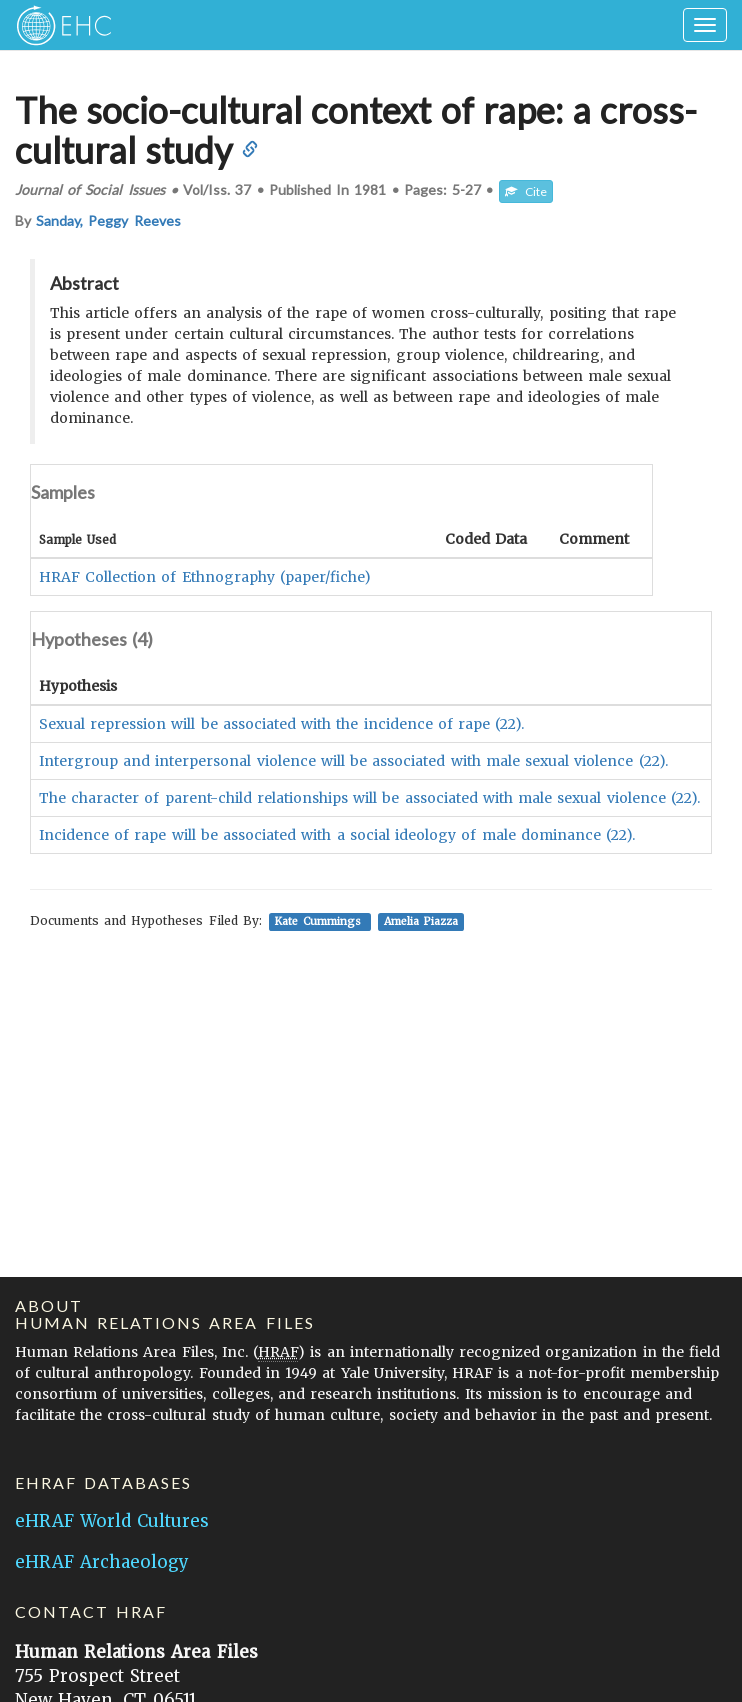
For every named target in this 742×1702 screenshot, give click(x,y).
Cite (526, 191)
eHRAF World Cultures (112, 1521)
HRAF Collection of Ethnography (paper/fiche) (205, 577)
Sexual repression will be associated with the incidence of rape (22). (281, 724)
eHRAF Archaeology (102, 1562)
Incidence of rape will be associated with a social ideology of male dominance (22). (337, 835)
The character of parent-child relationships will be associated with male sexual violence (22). (369, 798)
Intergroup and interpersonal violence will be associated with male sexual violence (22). (353, 761)
